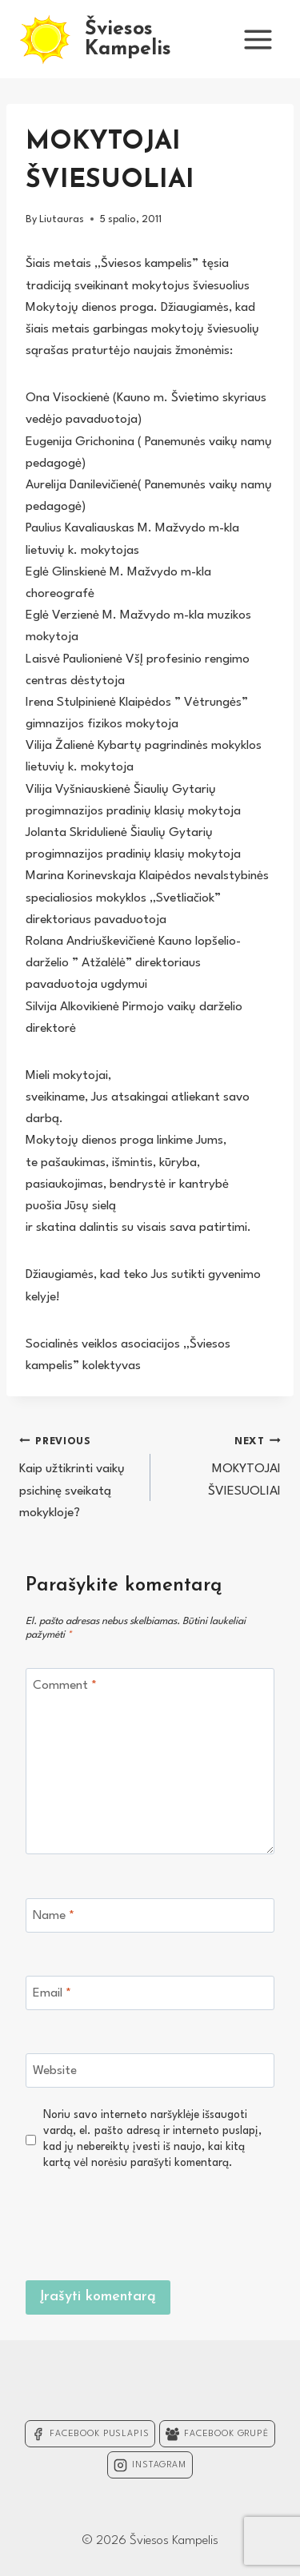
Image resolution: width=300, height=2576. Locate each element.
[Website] (150, 2070)
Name (53, 1915)
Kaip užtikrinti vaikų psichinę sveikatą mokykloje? (78, 1475)
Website (55, 2070)
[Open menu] (257, 39)
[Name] (150, 1915)
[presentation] (152, 2223)
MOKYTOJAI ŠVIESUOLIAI (223, 1464)
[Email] (150, 1993)
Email (52, 1993)
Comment (65, 1685)
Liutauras (61, 219)
